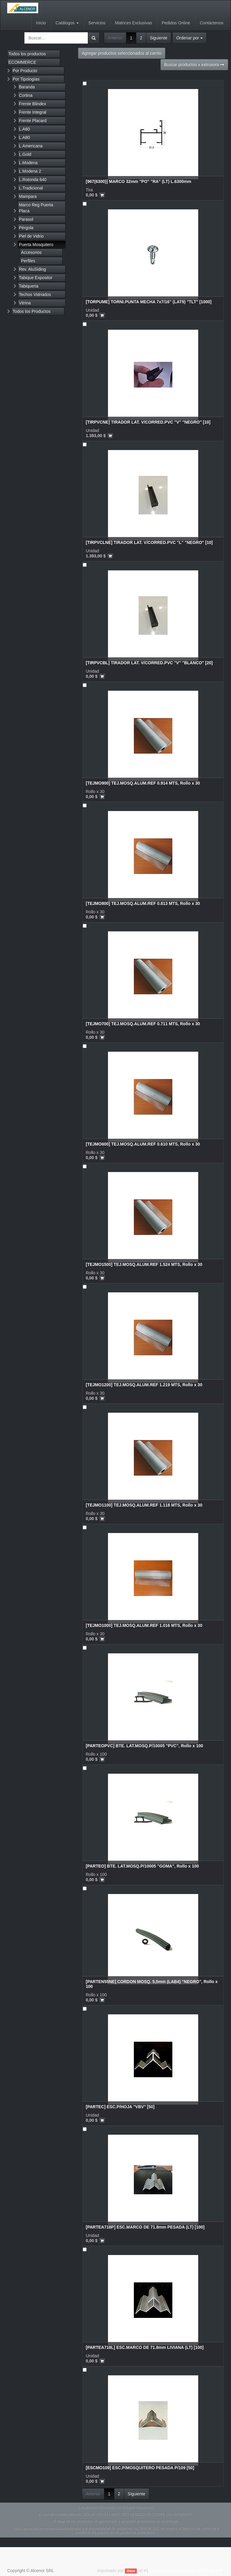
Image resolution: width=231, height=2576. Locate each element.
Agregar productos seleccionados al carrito (122, 53)
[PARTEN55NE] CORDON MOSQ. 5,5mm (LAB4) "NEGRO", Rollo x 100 (152, 1983)
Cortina (25, 95)
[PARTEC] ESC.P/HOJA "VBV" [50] (120, 2106)
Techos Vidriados (35, 294)
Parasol (26, 219)
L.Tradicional (31, 188)
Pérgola (26, 227)
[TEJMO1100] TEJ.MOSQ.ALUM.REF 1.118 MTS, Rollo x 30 (144, 1505)
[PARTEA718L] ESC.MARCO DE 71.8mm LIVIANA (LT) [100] (145, 2347)
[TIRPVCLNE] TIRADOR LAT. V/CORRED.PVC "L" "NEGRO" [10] (149, 542)
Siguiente (158, 37)
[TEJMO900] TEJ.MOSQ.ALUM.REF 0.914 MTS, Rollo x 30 (143, 783)
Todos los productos (27, 53)
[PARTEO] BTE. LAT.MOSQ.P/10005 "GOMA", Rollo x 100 (142, 1866)
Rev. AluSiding (32, 269)
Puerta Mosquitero (36, 244)
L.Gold (25, 154)
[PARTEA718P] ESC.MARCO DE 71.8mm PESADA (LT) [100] (145, 2227)
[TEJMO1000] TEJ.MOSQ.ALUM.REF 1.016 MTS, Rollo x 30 (144, 1625)
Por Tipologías (26, 79)
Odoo (131, 2571)
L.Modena (28, 162)
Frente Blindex (32, 103)
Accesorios (31, 252)
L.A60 (24, 129)
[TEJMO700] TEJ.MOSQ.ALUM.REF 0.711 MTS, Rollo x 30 (143, 1023)
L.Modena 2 (30, 171)
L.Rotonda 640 (33, 179)
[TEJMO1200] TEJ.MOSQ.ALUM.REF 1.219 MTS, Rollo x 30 (144, 1384)
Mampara (28, 196)
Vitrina (25, 303)
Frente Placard (33, 120)
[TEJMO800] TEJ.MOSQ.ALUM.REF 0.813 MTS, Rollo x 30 (143, 903)
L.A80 (24, 137)
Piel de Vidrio (31, 236)
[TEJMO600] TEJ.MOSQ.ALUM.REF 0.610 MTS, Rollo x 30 (143, 1144)
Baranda (27, 87)
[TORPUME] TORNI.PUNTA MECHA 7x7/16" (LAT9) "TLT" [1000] (148, 301)
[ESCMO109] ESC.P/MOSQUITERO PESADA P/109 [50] (140, 2467)
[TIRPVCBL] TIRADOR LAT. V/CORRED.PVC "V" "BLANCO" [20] (149, 662)
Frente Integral (32, 112)
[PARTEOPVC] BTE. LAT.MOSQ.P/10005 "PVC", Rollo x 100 (144, 1745)
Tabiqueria (28, 286)
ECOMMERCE (22, 62)
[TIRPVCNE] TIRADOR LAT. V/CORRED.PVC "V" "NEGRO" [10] (148, 422)
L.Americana (31, 145)
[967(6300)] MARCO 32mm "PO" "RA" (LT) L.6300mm (138, 181)
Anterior (115, 37)
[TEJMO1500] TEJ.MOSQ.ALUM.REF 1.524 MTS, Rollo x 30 (144, 1264)
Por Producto (25, 70)
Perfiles (28, 260)
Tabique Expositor (35, 277)
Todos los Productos (32, 311)
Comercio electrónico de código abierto (186, 2570)
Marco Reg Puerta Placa (36, 207)
